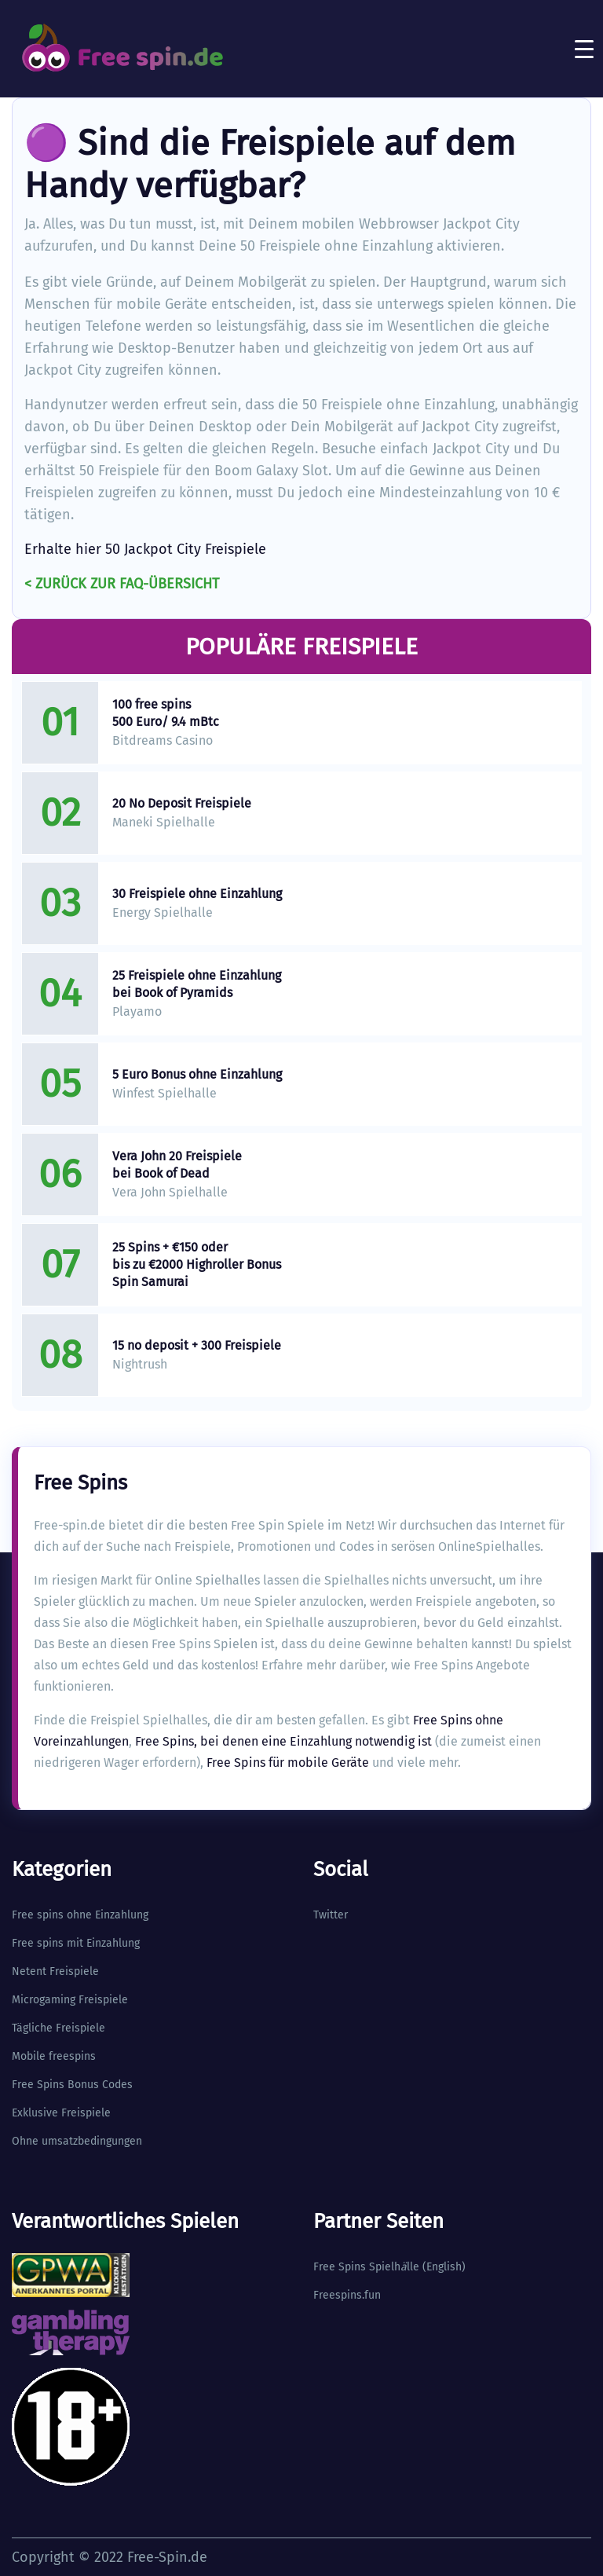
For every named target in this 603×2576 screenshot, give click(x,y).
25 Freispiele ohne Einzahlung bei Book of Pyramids (196, 984)
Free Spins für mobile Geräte (287, 1762)
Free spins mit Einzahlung (76, 1943)
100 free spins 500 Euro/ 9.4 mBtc (165, 713)
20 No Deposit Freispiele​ (181, 803)
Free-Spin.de (167, 2557)
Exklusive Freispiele (61, 2113)
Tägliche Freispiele (58, 2028)
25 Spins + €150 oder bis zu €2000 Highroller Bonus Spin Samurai (196, 1264)
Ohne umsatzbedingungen (77, 2141)
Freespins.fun (347, 2295)
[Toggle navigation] (584, 48)
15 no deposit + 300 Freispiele (196, 1345)
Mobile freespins (54, 2056)
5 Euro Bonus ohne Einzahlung (197, 1074)
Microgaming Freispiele (70, 1999)
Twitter (330, 1915)
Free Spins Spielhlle (366, 2267)
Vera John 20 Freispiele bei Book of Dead (177, 1165)
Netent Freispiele (55, 1971)
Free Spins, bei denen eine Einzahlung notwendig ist (283, 1741)
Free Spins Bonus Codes (72, 2084)
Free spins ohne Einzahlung (80, 1915)
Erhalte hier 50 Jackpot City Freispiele (145, 549)
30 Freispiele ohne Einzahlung (197, 893)
